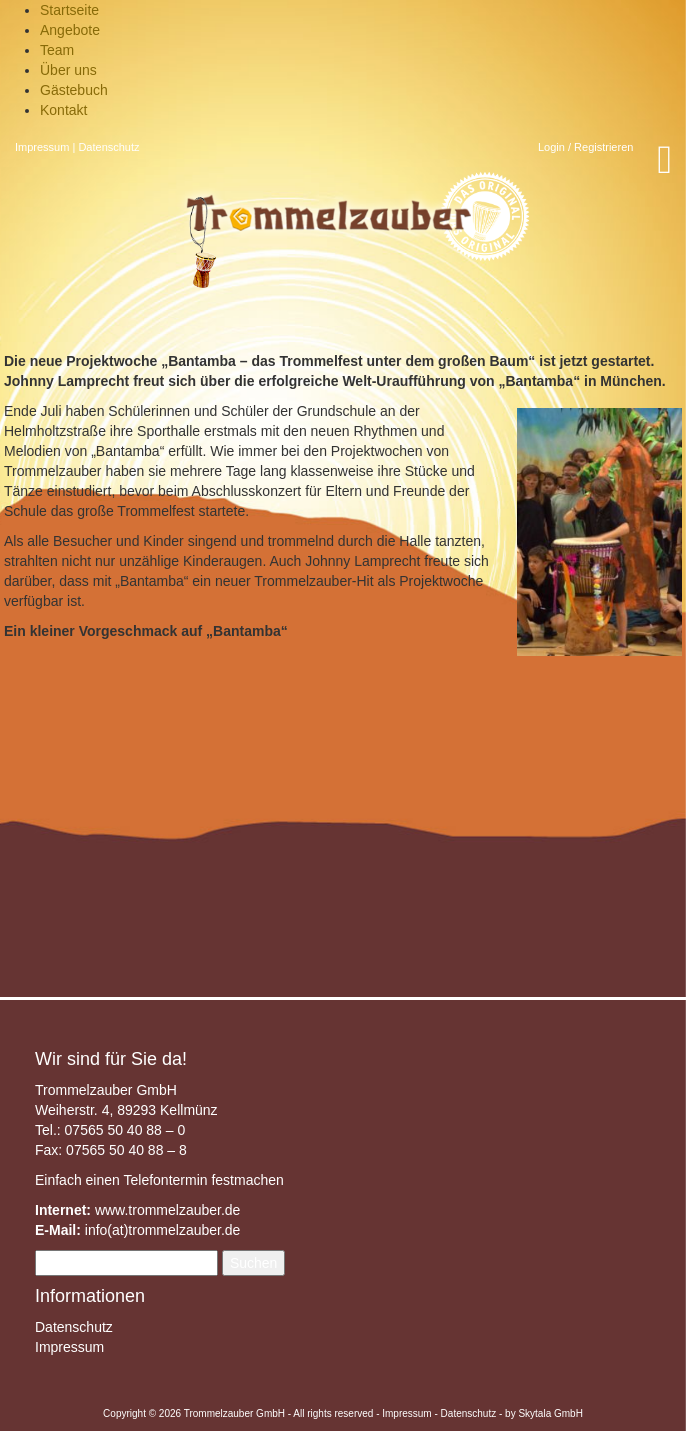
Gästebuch (74, 90)
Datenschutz (108, 147)
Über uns (68, 70)
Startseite (69, 10)
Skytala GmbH (550, 1413)
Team (57, 50)
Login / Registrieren (585, 147)
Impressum (42, 147)
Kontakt (63, 110)
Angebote (70, 30)
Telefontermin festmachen (203, 1180)
